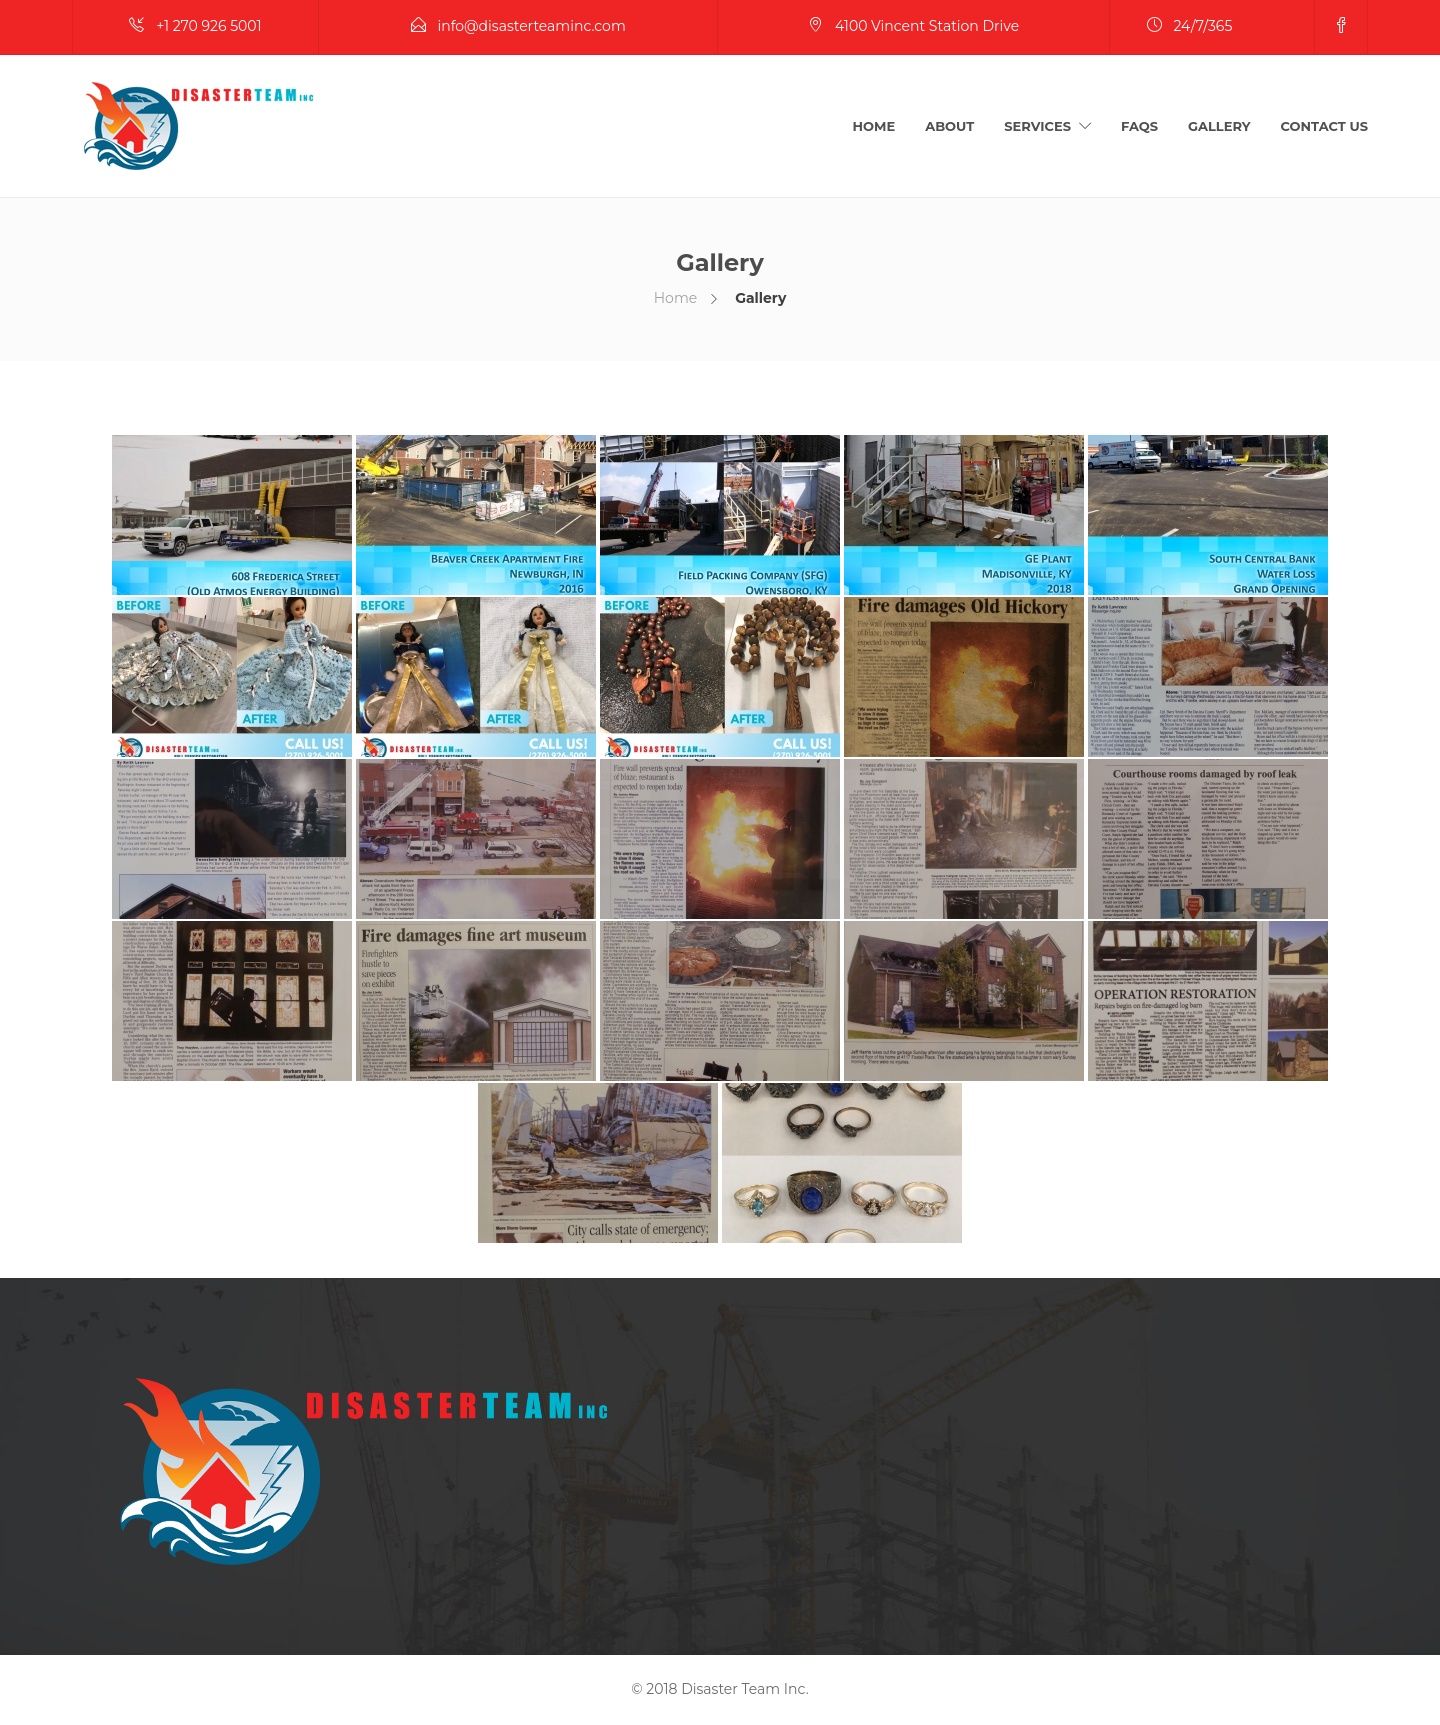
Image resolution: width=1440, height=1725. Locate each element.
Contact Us (1324, 126)
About (949, 126)
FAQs (1139, 126)
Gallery (1219, 126)
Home (874, 126)
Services (1037, 126)
